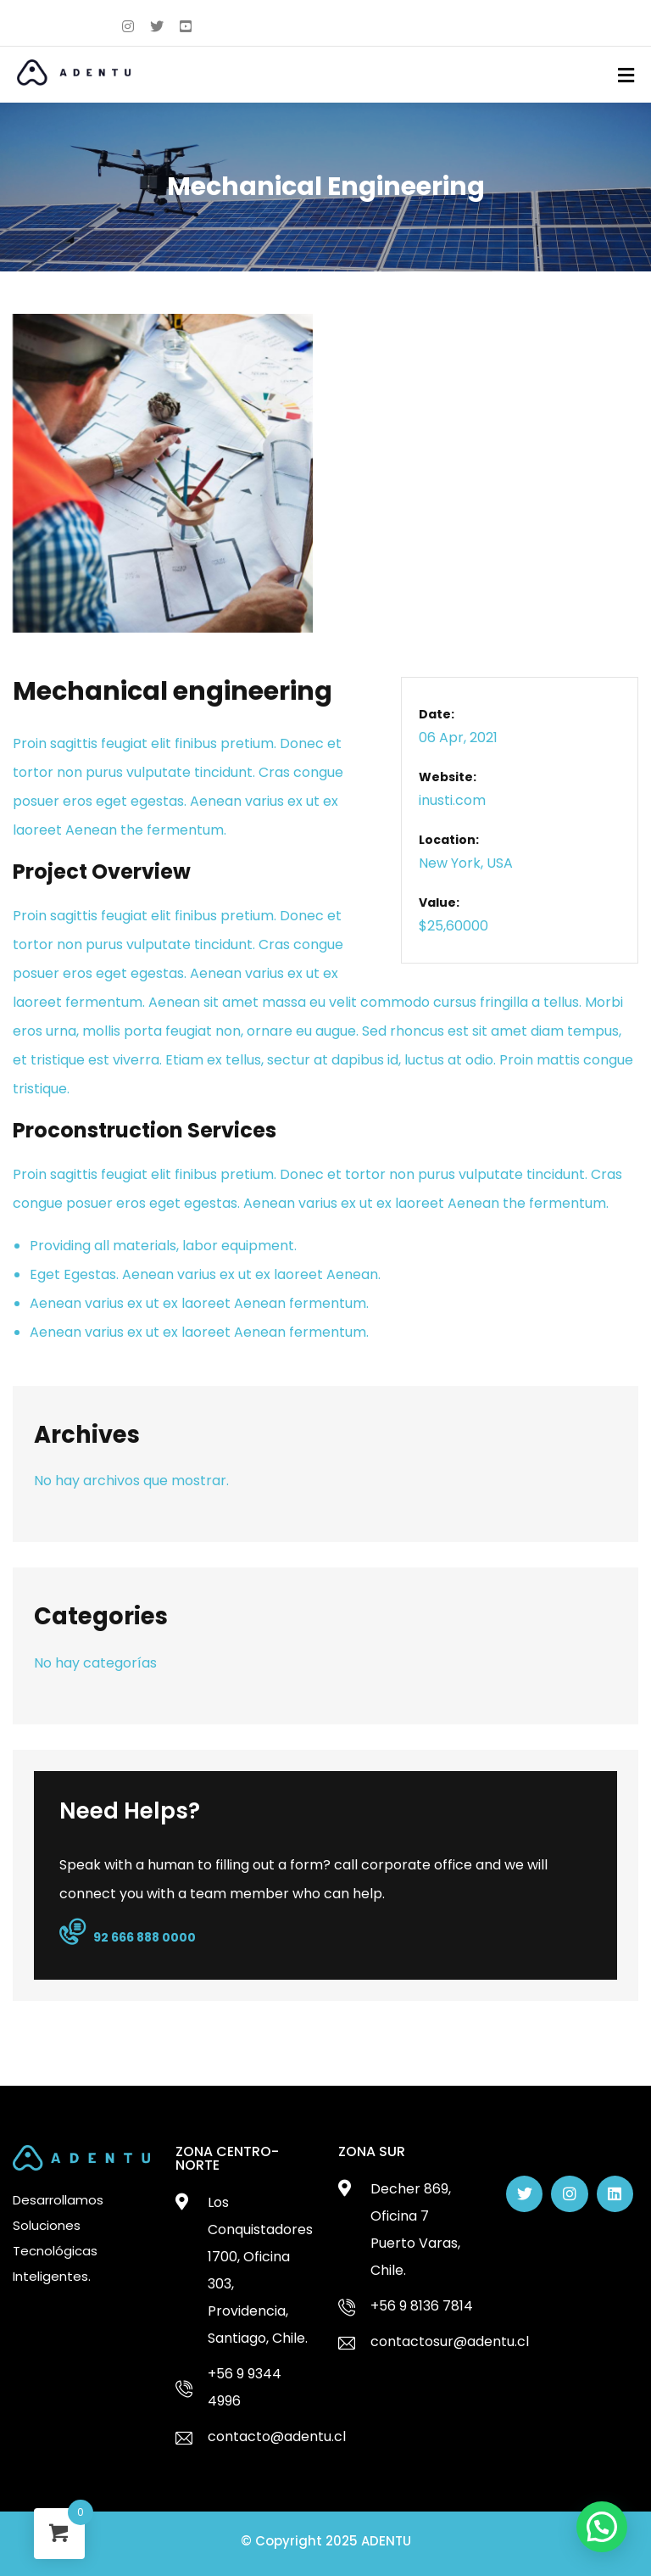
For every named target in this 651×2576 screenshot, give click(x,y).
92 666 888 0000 (127, 1932)
